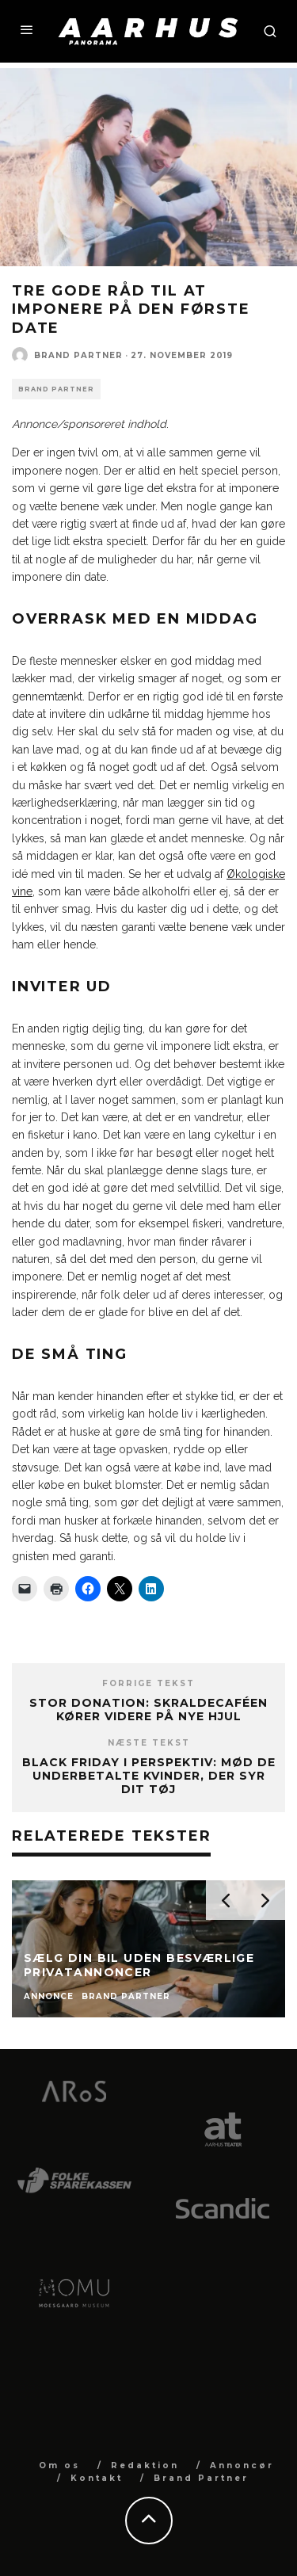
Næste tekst (149, 1743)
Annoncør (242, 2465)
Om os (59, 2465)
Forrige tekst (148, 1683)
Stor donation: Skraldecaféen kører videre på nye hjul (148, 1709)
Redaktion (145, 2465)
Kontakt (96, 2478)
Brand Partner (78, 355)
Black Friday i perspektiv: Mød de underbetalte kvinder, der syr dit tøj (149, 1775)
